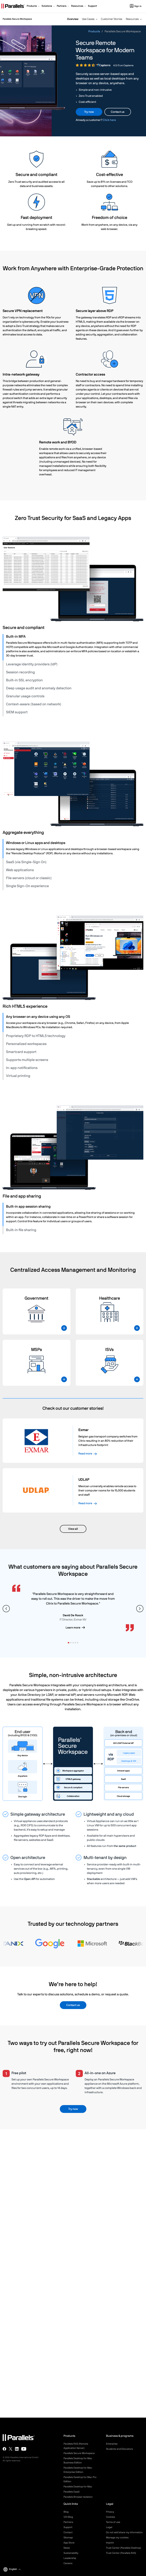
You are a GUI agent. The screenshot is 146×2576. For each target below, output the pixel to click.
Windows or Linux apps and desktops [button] (35, 843)
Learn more (73, 1627)
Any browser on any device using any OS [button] (38, 1017)
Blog (66, 2512)
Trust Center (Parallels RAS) (121, 2553)
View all (73, 1528)
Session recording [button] (20, 672)
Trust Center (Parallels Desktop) (123, 2548)
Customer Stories (111, 19)
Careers (68, 2563)
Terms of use (113, 2522)
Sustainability (71, 2553)
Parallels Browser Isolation (78, 2497)
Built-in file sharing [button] (21, 1230)
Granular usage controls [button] (25, 696)
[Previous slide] (6, 1608)
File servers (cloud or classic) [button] (29, 878)
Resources (132, 19)
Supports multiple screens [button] (27, 1060)
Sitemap (68, 2537)
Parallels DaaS (71, 2492)
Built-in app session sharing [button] (28, 1206)
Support (68, 2527)
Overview (72, 19)
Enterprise (112, 2444)
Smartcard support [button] (21, 1052)
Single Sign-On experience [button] (27, 886)
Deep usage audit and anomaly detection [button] (38, 688)
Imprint (110, 2543)
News (67, 2548)
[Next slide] (139, 1608)
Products (94, 31)
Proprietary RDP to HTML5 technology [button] (35, 1036)
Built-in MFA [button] (16, 636)
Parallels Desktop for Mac (78, 2486)
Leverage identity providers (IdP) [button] (32, 664)
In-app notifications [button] (22, 1068)
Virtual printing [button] (18, 1076)
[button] (33, 6)
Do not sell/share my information (124, 2532)
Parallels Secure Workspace (79, 2453)
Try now (89, 111)
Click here (109, 120)
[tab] (73, 636)
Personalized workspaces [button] (26, 1044)
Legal (109, 2527)
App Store (69, 2543)
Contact (68, 2532)
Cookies (110, 2517)
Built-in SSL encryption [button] (24, 680)
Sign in (136, 6)
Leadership (70, 2558)
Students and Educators (119, 2449)
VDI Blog (68, 2517)
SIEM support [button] (17, 712)
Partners (68, 2522)
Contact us (117, 111)
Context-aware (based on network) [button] (33, 704)
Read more (85, 1453)
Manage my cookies (117, 2537)
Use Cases (88, 19)
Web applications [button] (20, 870)
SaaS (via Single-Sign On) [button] (26, 862)
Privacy (110, 2512)
